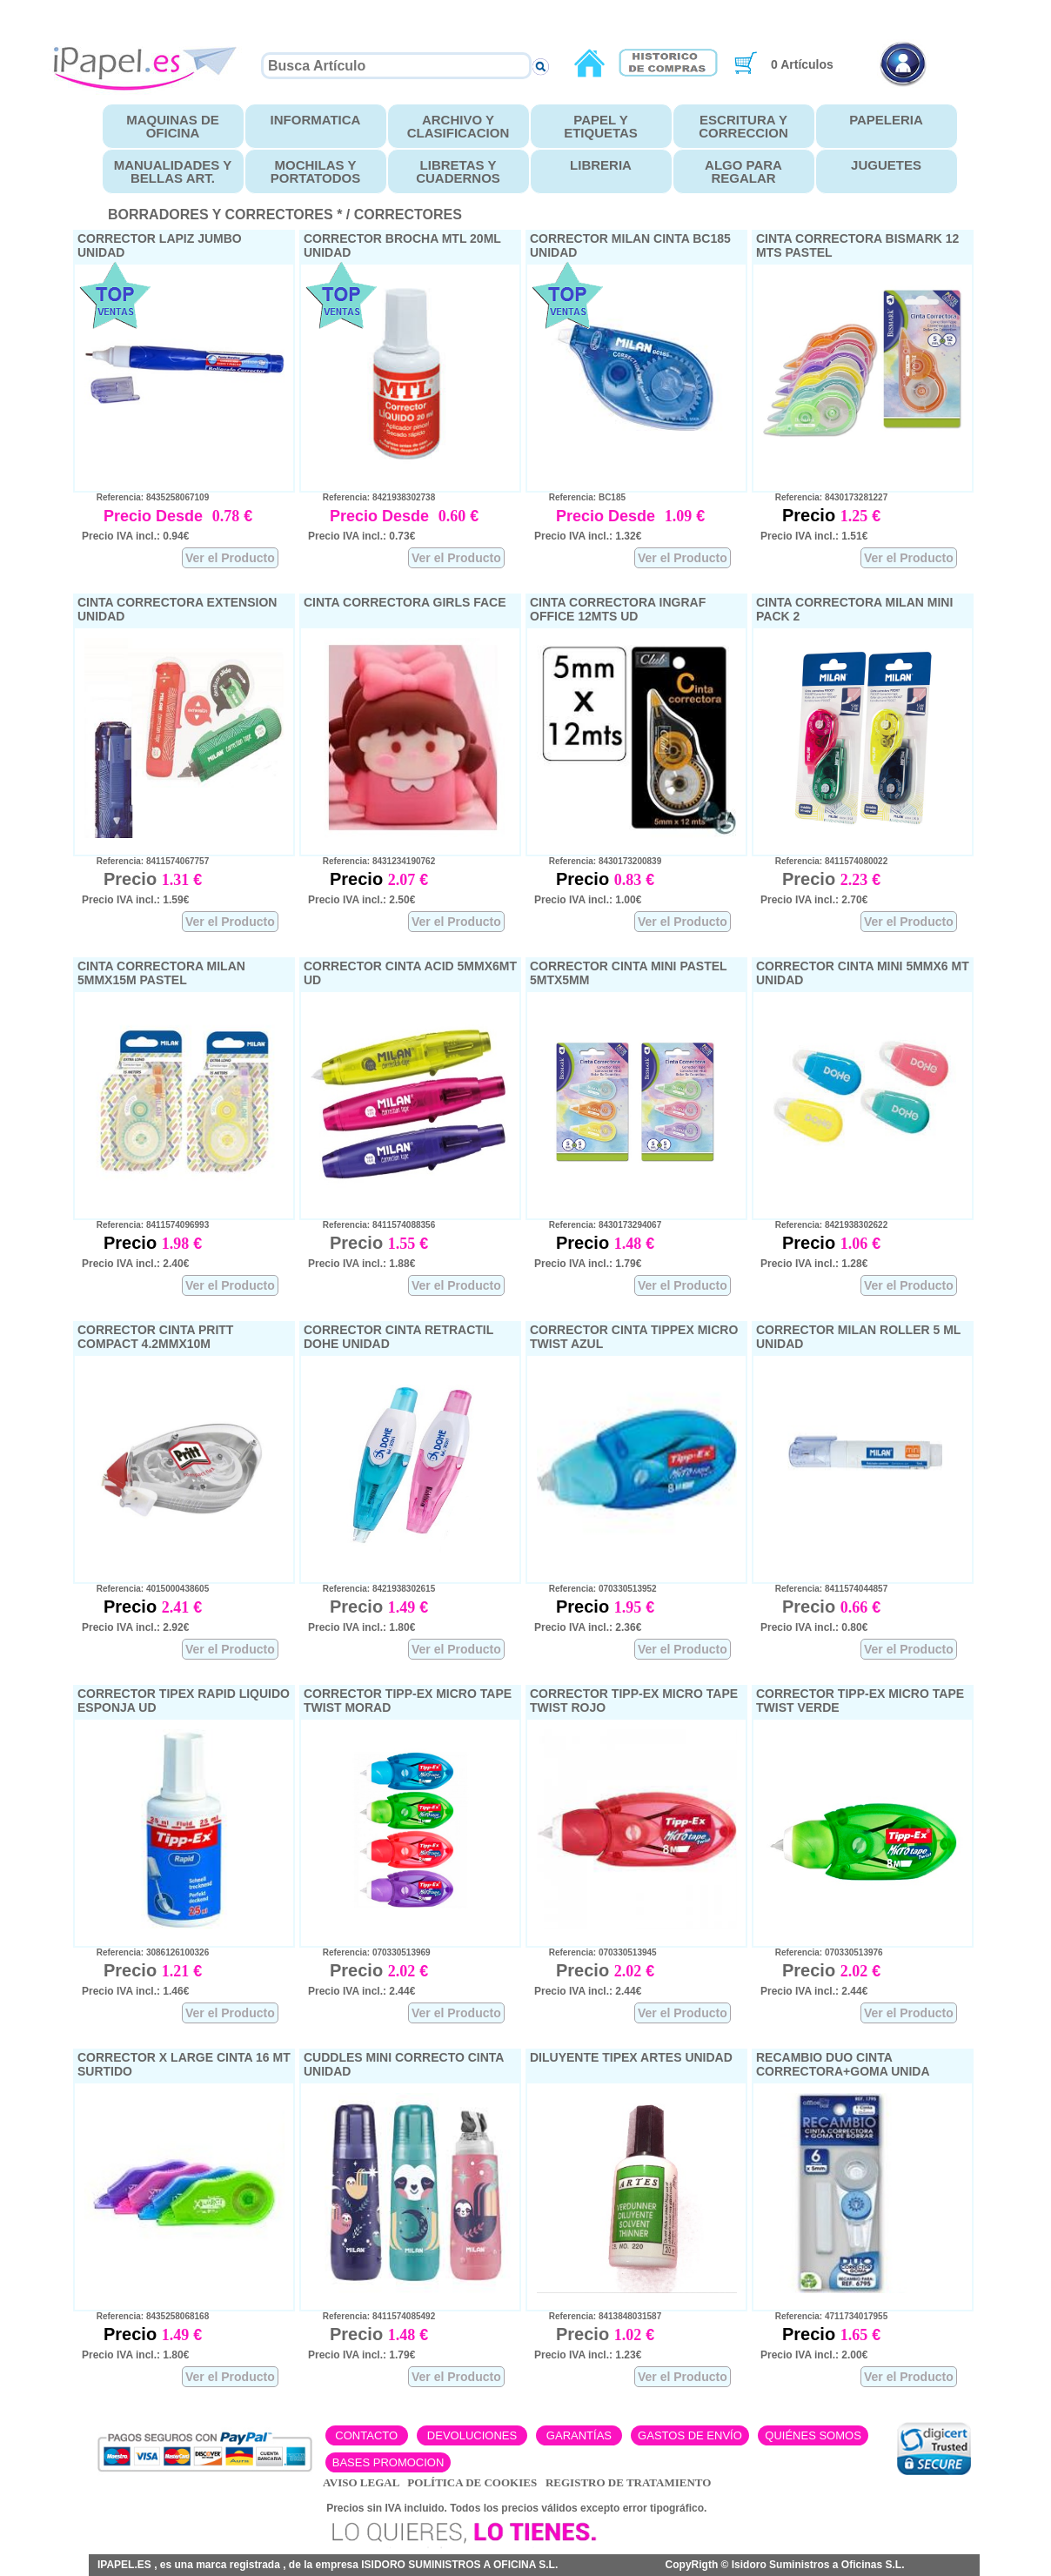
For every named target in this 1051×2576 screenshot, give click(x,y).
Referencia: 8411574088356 (371, 1225)
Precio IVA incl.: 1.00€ (587, 900)
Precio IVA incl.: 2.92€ (135, 1627)
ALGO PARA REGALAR (743, 171)
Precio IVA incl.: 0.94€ (135, 536)
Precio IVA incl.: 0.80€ (813, 1627)
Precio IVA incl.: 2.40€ (135, 1264)
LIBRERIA (601, 164)
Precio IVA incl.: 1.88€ (361, 1264)
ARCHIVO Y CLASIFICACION (458, 126)
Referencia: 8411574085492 (371, 2316)
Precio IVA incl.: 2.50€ (361, 900)
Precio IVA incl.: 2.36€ (587, 1627)
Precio (811, 515)
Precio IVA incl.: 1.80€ (361, 1627)
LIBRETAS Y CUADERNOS (458, 171)
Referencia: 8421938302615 (371, 1588)
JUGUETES (886, 164)
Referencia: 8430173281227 (823, 497)
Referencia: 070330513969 (369, 1952)
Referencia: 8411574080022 (823, 861)
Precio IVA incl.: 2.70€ (813, 900)
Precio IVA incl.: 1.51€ (813, 536)
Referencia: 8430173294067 (597, 1225)
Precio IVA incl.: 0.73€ (361, 536)
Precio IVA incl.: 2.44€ (361, 1991)
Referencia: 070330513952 (595, 1588)
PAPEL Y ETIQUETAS (601, 126)
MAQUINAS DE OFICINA (172, 126)
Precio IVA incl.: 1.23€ (587, 2355)
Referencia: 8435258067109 (145, 497)
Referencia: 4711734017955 (823, 2316)
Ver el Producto (230, 558)
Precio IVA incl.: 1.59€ (135, 900)
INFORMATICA (316, 119)
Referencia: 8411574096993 (145, 1225)
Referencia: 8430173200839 (597, 861)
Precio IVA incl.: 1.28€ (813, 1264)
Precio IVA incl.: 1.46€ (135, 1991)
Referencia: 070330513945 (595, 1952)
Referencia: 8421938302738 (371, 497)
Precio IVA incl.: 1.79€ (587, 1264)
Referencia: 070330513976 (821, 1952)
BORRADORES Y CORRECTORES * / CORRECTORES (285, 214)
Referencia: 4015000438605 (145, 1588)
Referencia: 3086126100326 (145, 1952)
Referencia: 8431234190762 (371, 861)
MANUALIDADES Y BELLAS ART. (173, 171)
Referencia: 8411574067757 (145, 861)
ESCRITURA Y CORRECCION (743, 126)
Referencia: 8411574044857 (823, 1588)
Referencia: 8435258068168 (145, 2316)
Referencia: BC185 (580, 497)
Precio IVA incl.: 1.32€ (587, 536)
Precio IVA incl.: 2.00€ (813, 2355)
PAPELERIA (886, 119)
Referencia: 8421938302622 (823, 1225)
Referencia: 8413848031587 (597, 2316)
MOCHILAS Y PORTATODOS (315, 171)
